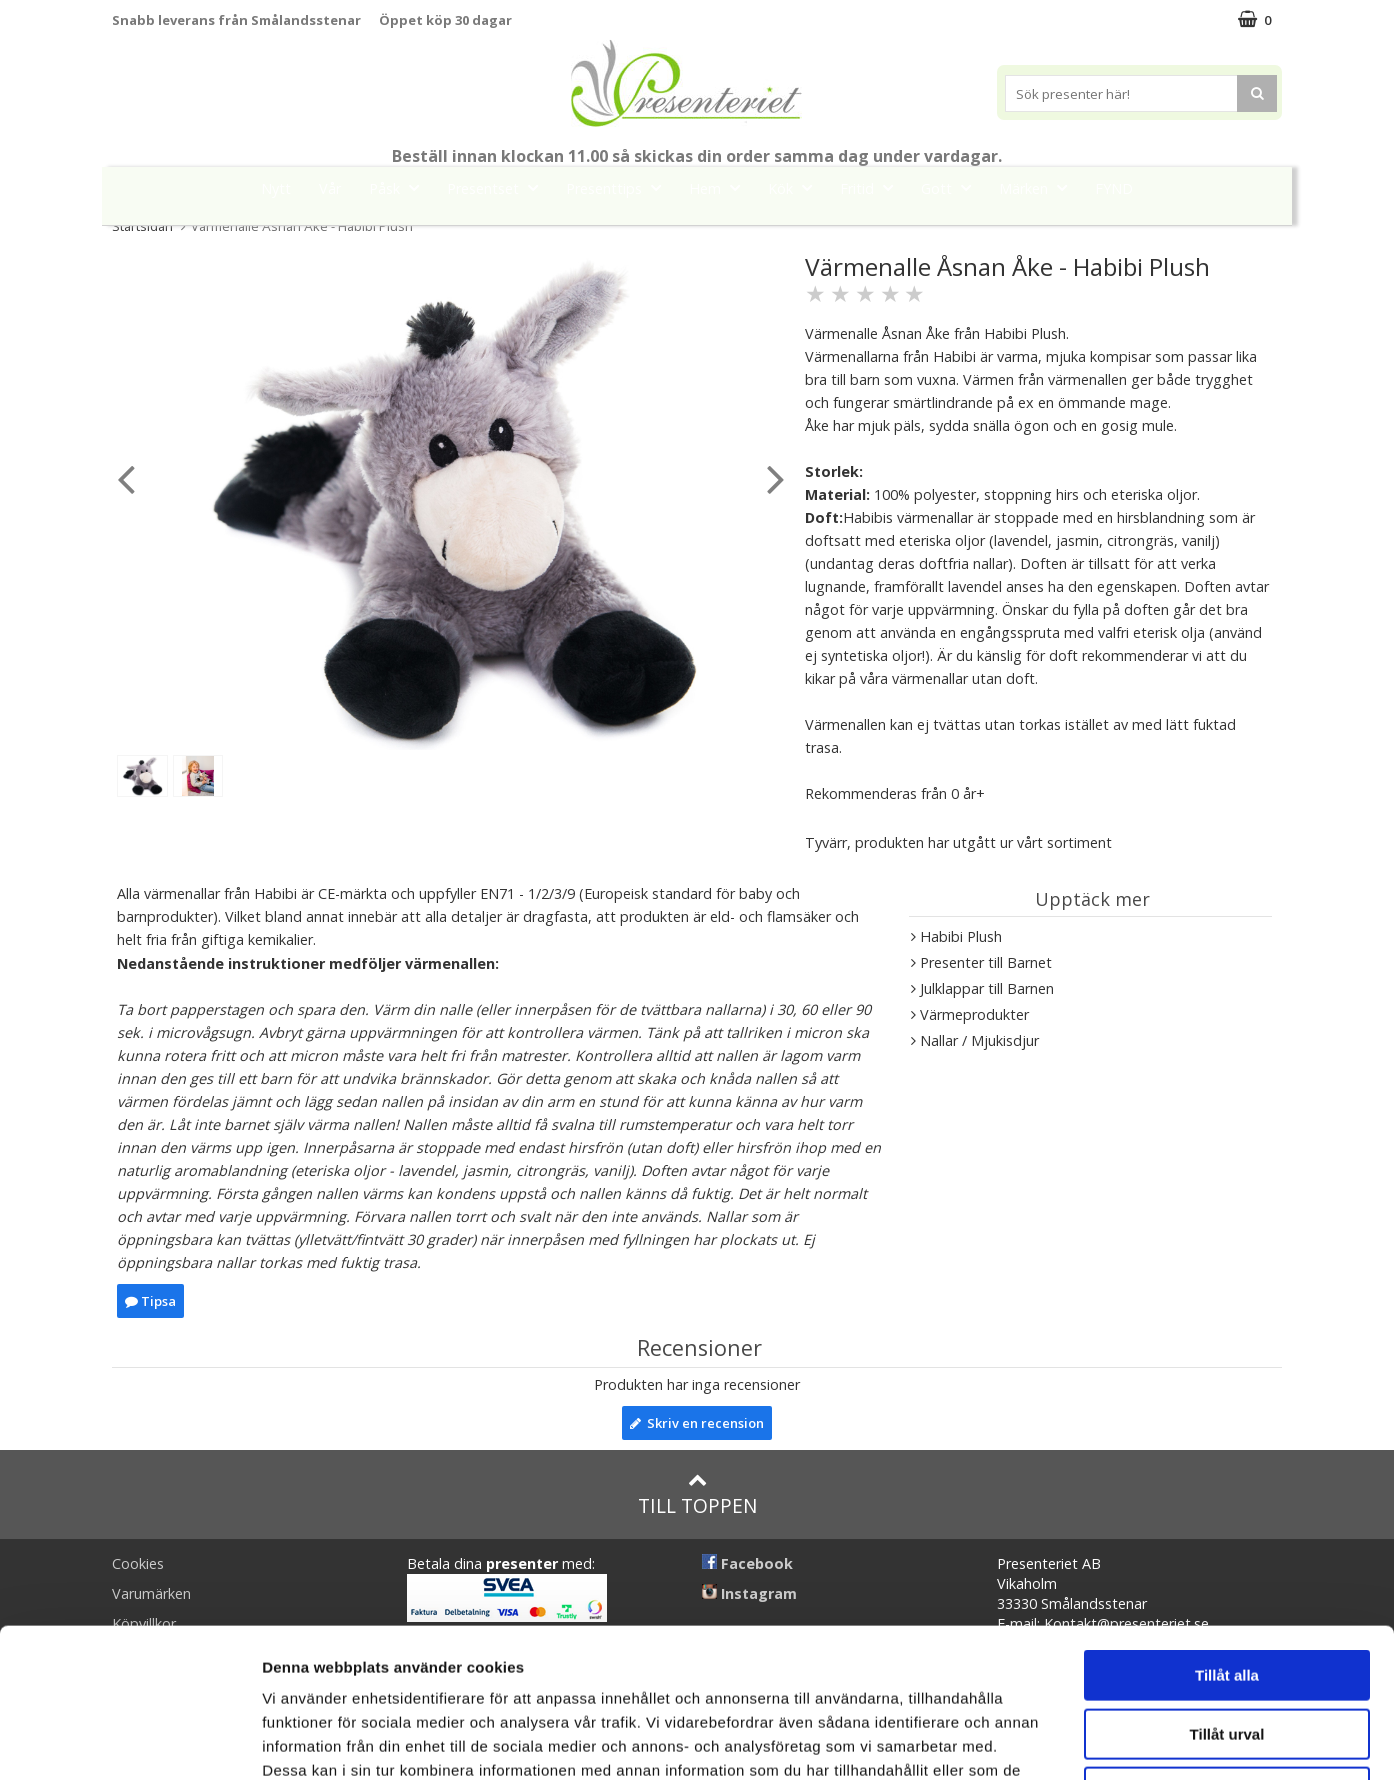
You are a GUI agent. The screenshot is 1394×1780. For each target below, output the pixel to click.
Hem (720, 187)
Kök (796, 187)
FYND (1114, 188)
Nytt (276, 188)
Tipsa (150, 1301)
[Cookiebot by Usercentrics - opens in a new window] (129, 1741)
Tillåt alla (1227, 1535)
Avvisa (1227, 1652)
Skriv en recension (697, 1423)
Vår (330, 188)
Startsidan (142, 226)
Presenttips (619, 187)
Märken (1039, 187)
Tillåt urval (1227, 1594)
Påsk (400, 187)
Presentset (498, 187)
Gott (952, 187)
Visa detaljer (1086, 1740)
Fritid (872, 187)
